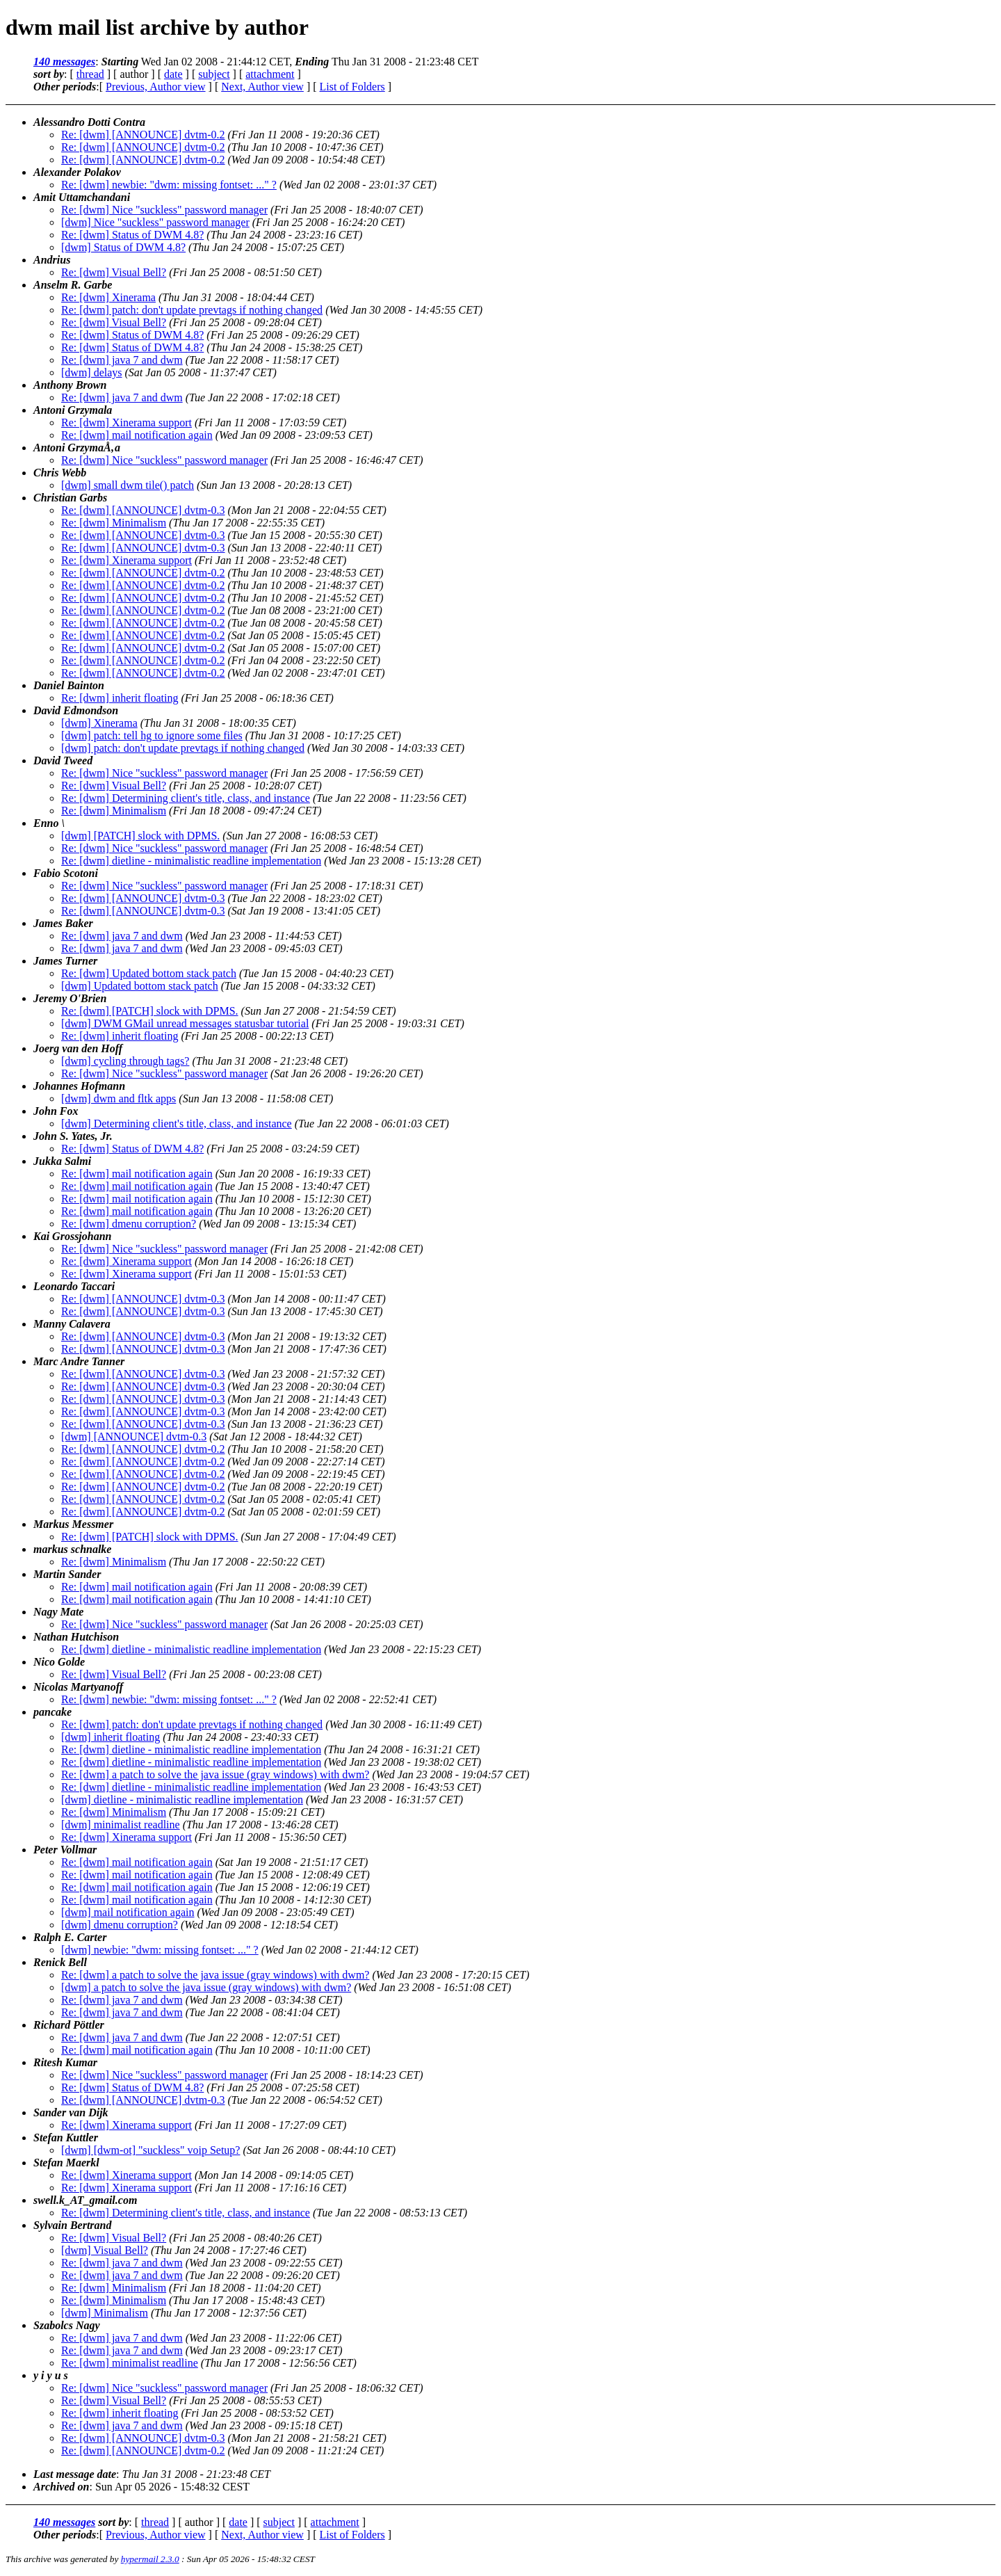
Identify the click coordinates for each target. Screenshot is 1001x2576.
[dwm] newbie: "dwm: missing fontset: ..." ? (160, 1950)
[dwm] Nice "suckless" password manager (155, 222)
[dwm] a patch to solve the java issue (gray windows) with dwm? (206, 1987)
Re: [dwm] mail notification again (137, 435)
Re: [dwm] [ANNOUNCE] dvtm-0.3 (143, 510)
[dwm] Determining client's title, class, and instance (176, 1123)
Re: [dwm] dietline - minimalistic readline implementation (191, 861)
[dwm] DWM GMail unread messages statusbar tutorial (185, 1023)
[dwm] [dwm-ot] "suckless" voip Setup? (150, 2150)
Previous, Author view (156, 86)
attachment (269, 74)
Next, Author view (262, 86)
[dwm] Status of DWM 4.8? (123, 247)
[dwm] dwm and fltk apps (118, 1098)
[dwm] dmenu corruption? (119, 1925)
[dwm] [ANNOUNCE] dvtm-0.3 (133, 1436)
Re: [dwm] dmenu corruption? (128, 1224)
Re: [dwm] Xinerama (108, 297)
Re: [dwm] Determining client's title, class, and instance (185, 798)
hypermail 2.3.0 (150, 2559)
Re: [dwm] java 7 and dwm (122, 360)
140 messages (64, 61)
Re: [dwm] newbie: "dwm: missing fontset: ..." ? (169, 185)
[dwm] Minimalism (104, 2313)
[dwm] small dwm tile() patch (127, 485)
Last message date (74, 2474)
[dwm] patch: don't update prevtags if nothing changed (182, 748)
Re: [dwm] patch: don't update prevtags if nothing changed (192, 310)
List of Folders (352, 86)
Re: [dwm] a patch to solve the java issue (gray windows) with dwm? (215, 1774)
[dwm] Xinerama (99, 723)
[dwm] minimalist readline (120, 1824)
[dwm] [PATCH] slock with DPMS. (140, 836)
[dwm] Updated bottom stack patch (139, 986)
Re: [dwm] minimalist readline (129, 2363)
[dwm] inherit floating (110, 1737)
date (173, 74)
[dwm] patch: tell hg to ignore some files (152, 735)
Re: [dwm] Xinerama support (126, 422)
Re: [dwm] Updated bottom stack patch (148, 973)
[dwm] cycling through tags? (125, 1061)
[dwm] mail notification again (128, 1912)
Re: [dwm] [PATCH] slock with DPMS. (149, 1011)
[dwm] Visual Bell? (104, 2250)
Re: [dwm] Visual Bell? (113, 272)
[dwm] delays (91, 372)
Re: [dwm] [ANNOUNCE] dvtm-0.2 (143, 134)
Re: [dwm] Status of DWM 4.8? (132, 235)
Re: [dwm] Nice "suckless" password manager (164, 210)
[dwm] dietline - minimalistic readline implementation (182, 1799)
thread (90, 74)
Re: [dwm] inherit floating (119, 698)
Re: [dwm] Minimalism (113, 523)
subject (213, 74)
